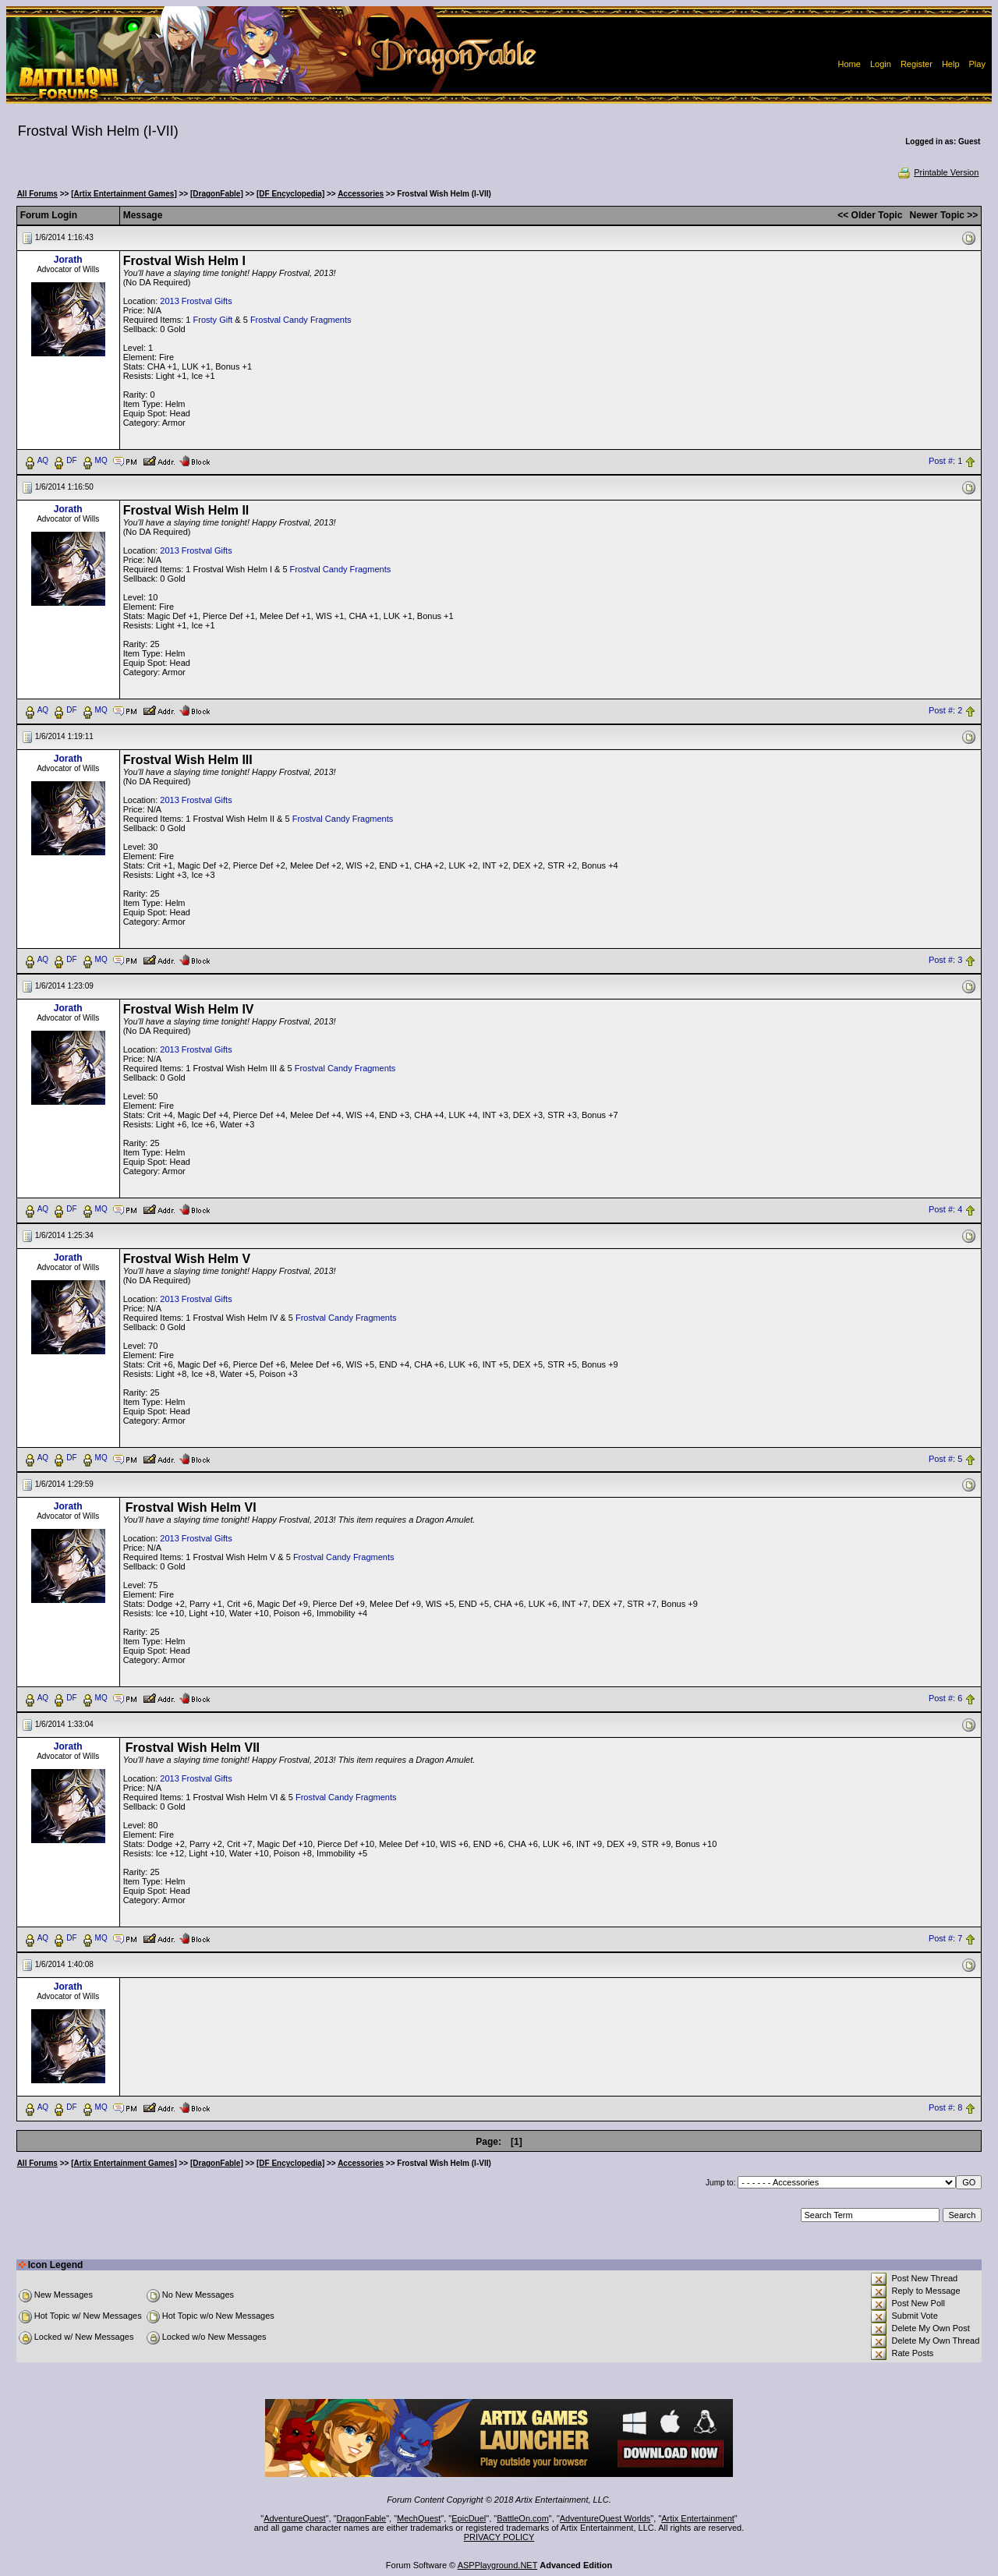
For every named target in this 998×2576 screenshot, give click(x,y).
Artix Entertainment (697, 2518)
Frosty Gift (213, 319)
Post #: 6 (945, 1699)
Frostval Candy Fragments (301, 319)
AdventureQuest (295, 2518)
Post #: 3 (945, 959)
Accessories (361, 193)
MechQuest (419, 2518)
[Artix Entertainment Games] (124, 193)
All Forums (37, 193)
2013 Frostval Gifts (196, 301)
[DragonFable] (216, 193)
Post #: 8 (945, 2108)
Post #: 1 (945, 460)
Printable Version (938, 172)
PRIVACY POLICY (499, 2537)
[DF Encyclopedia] (290, 193)
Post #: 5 (945, 1458)
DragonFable (362, 2518)
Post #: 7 (945, 1939)
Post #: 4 (945, 1209)
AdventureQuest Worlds (605, 2518)
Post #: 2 (945, 710)
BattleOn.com (523, 2518)
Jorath (68, 259)
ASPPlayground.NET (498, 2565)
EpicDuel (468, 2518)
